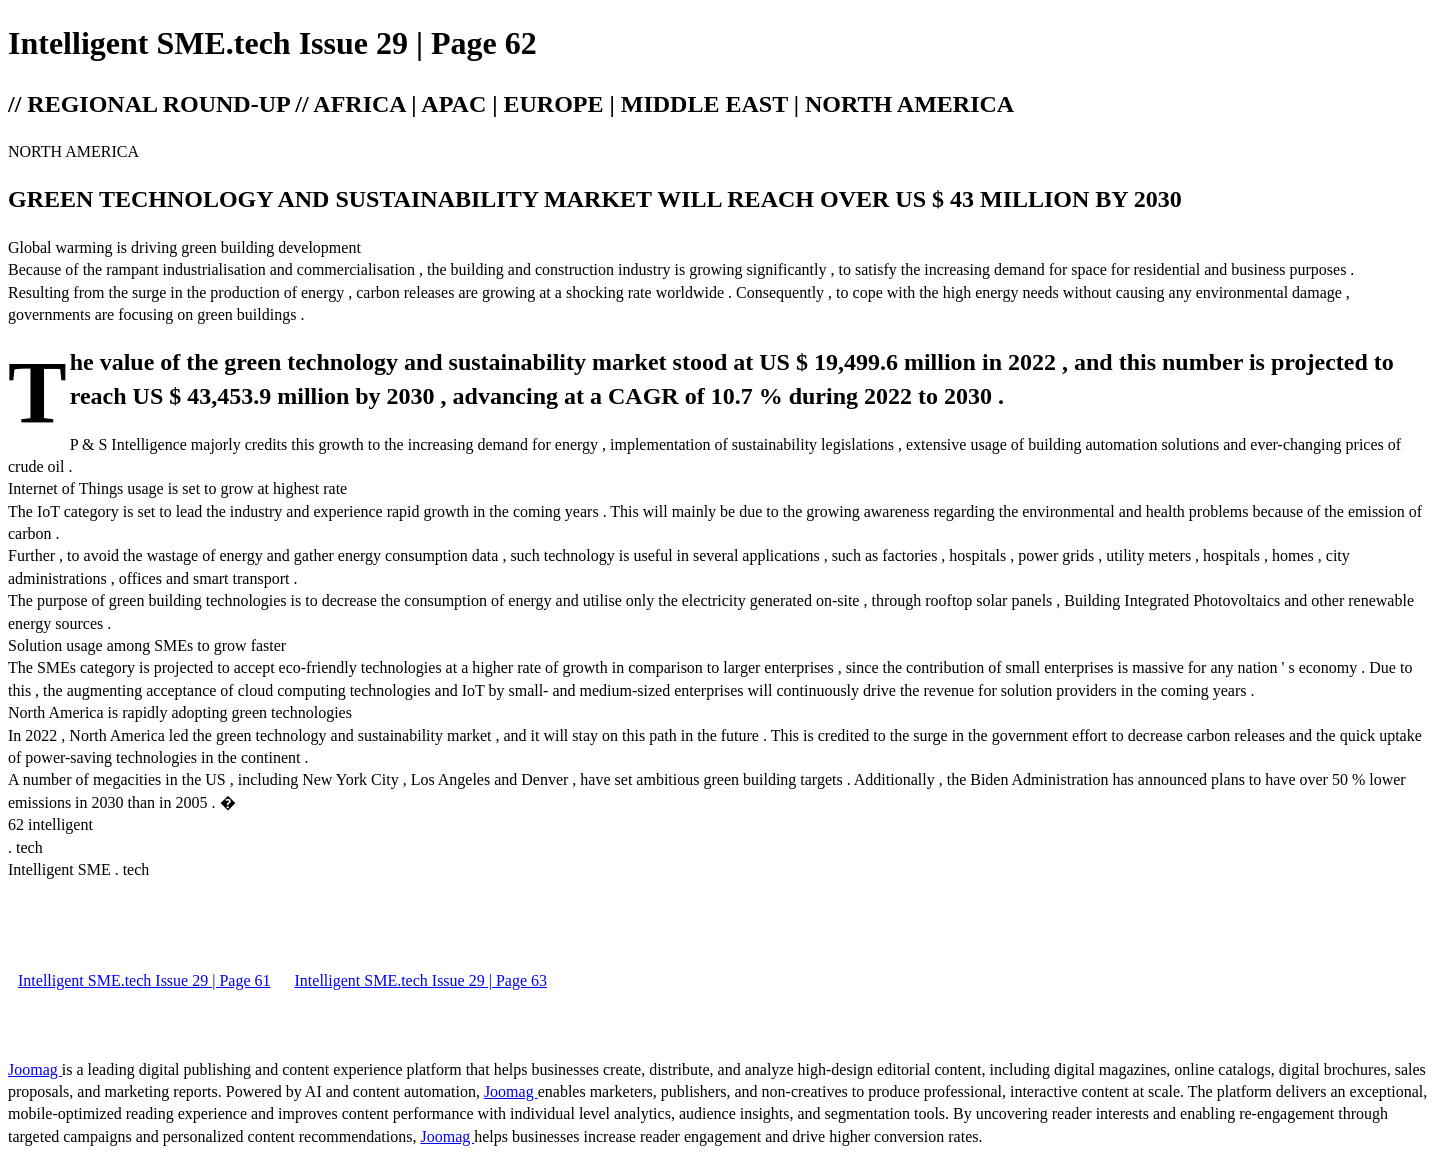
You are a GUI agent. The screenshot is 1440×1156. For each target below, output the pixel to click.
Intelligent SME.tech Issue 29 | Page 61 (144, 980)
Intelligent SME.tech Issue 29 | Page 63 (421, 980)
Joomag (35, 1069)
